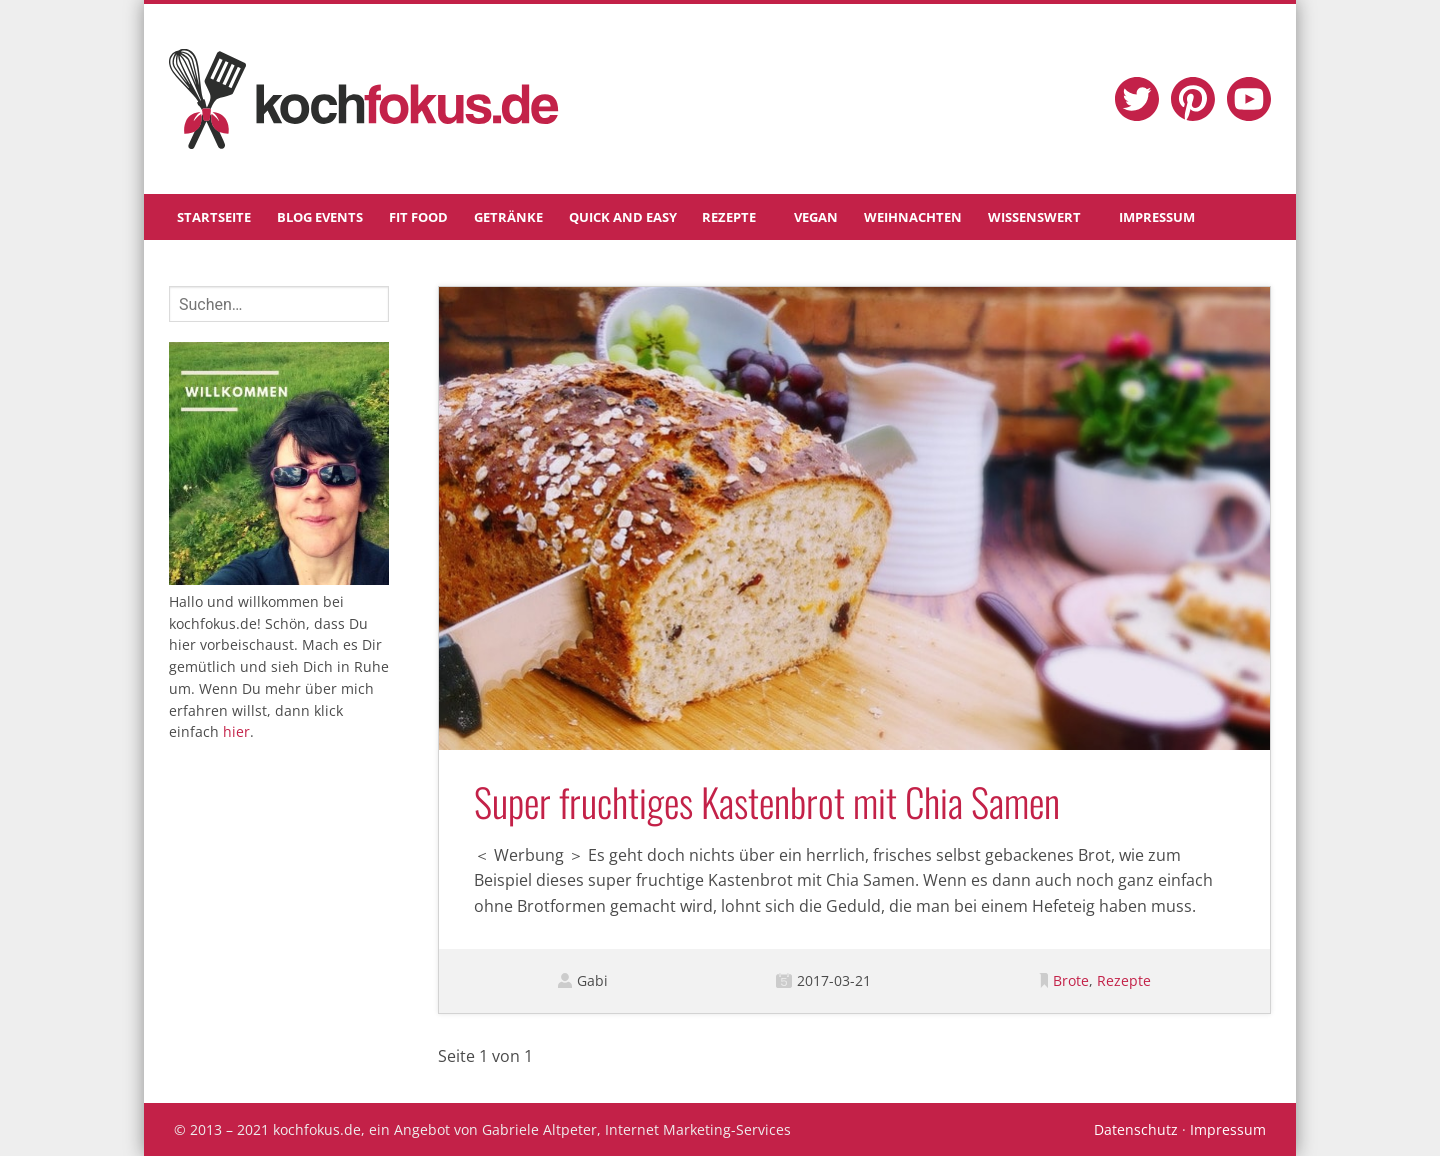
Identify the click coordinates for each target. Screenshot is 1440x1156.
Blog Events (320, 217)
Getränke (508, 217)
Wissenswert (1034, 217)
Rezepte (729, 217)
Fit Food (418, 217)
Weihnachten (913, 217)
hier (236, 731)
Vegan (816, 217)
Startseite (214, 217)
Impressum (1157, 217)
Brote (1071, 980)
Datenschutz (1136, 1129)
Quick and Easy (623, 217)
